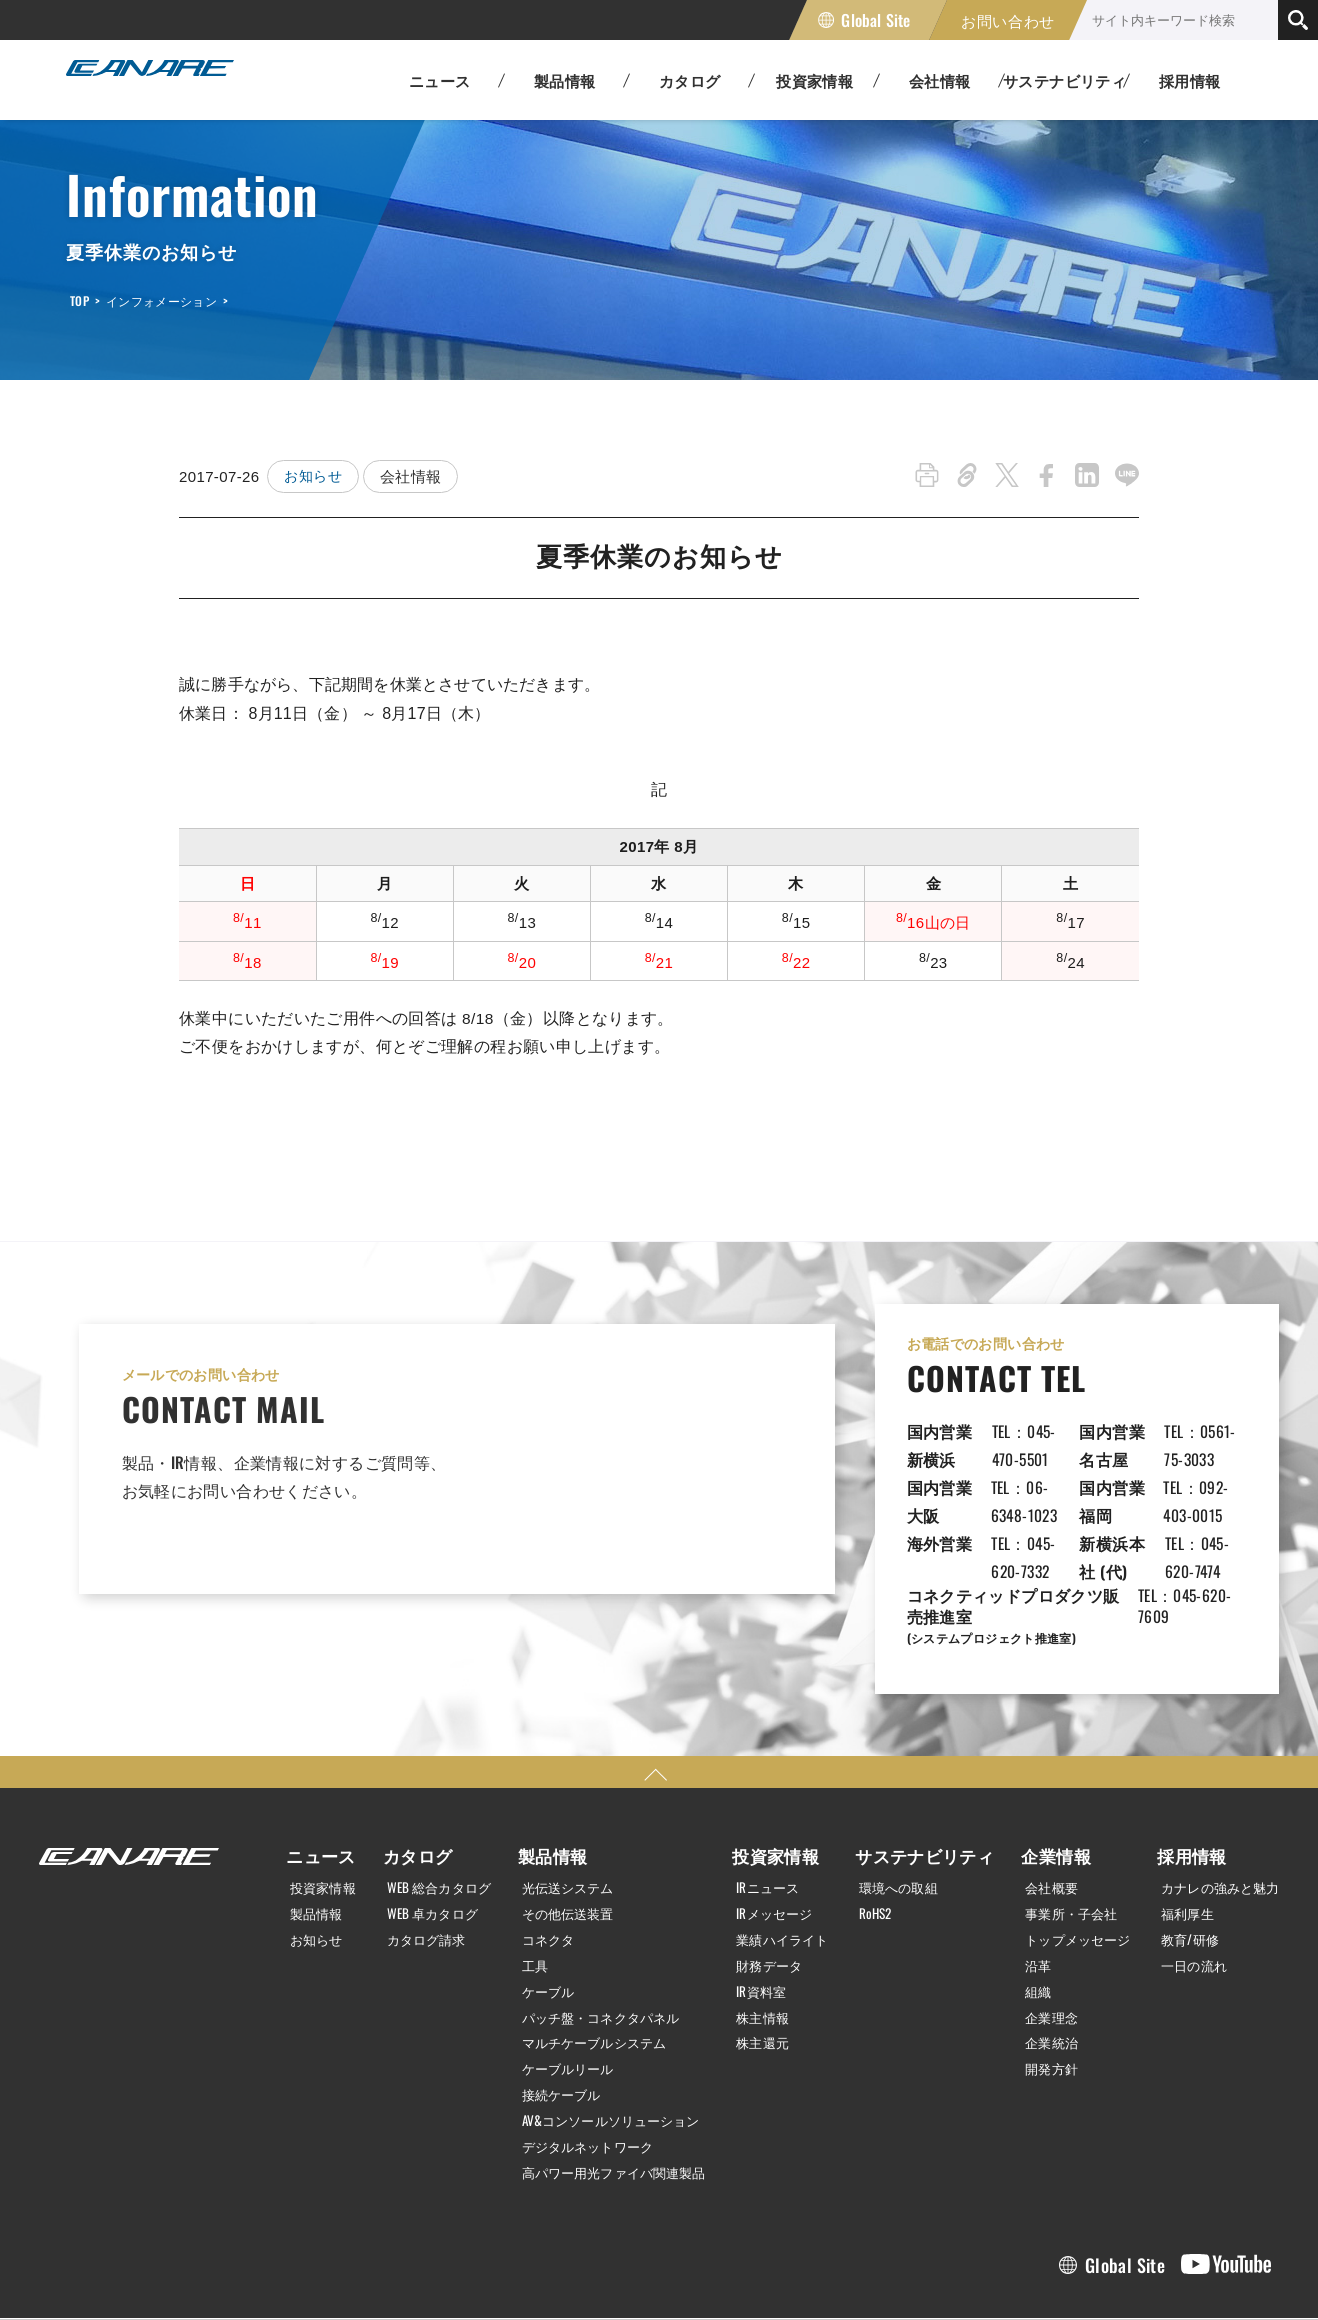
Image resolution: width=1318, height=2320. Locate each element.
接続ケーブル (557, 2005)
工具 (528, 1879)
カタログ (406, 1772)
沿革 (1026, 1879)
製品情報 (311, 1828)
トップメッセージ (1069, 1854)
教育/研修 (1181, 1854)
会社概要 (1041, 1803)
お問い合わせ (1008, 20)
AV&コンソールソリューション (611, 2030)
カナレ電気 (166, 80)
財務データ (774, 1879)
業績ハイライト (788, 1854)
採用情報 (1190, 80)
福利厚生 (1179, 1828)
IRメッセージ (779, 1828)
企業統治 (1041, 1954)
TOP (79, 300)
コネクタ (543, 1854)
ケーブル (543, 1904)
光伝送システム (564, 1803)
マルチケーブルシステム (593, 1954)
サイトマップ (353, 2272)
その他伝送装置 (564, 1828)
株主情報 (767, 1929)
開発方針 (1041, 1979)
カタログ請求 (420, 1854)
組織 (1026, 1904)
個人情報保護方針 (88, 2272)
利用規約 (227, 2272)
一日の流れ (1186, 1879)
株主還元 (767, 1954)
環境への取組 (905, 1803)
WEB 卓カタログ (426, 1828)
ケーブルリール (564, 1979)
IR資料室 (765, 1904)
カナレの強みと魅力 (1214, 1803)
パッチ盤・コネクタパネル (600, 1929)
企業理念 (1041, 1929)
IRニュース (772, 1803)
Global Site (875, 20)
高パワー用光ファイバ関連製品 (614, 2080)
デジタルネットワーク (586, 2055)
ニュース (311, 1772)
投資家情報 (318, 1803)
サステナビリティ (923, 1772)
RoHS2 (880, 1828)
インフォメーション (161, 300)
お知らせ (315, 476)
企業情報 (1041, 1772)
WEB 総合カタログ (434, 1803)
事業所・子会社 (1062, 1828)
